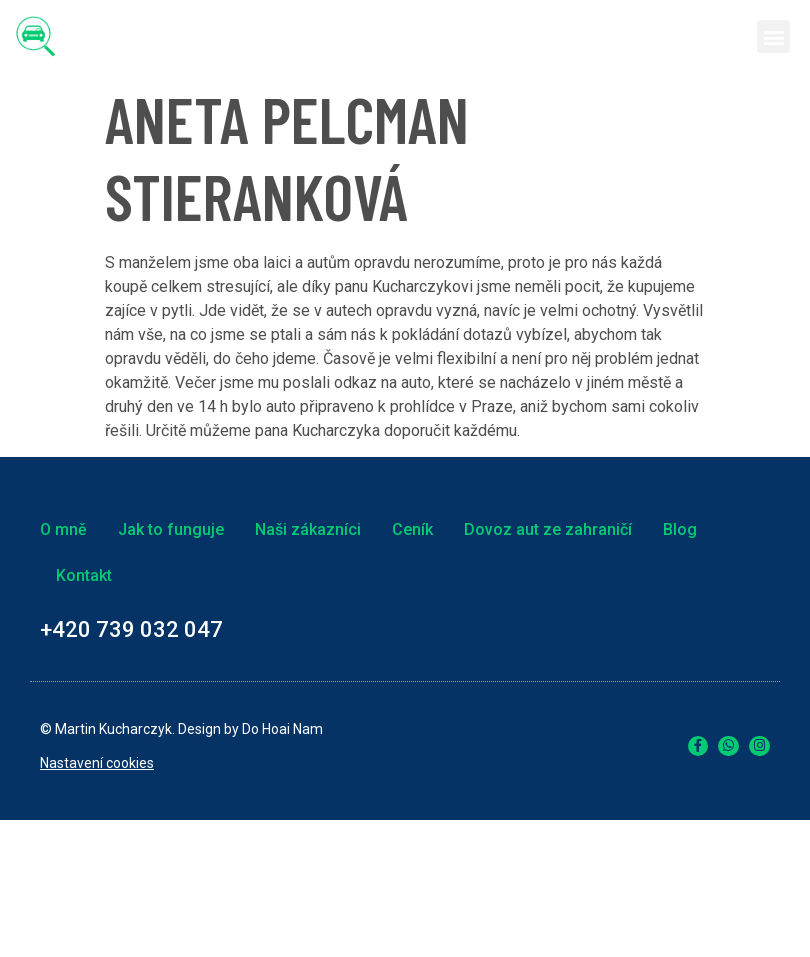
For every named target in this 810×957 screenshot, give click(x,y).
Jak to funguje (171, 529)
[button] (773, 36)
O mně (63, 529)
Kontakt (84, 575)
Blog (680, 529)
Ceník (412, 529)
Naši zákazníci (308, 529)
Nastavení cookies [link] (97, 763)
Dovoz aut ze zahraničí (548, 529)
